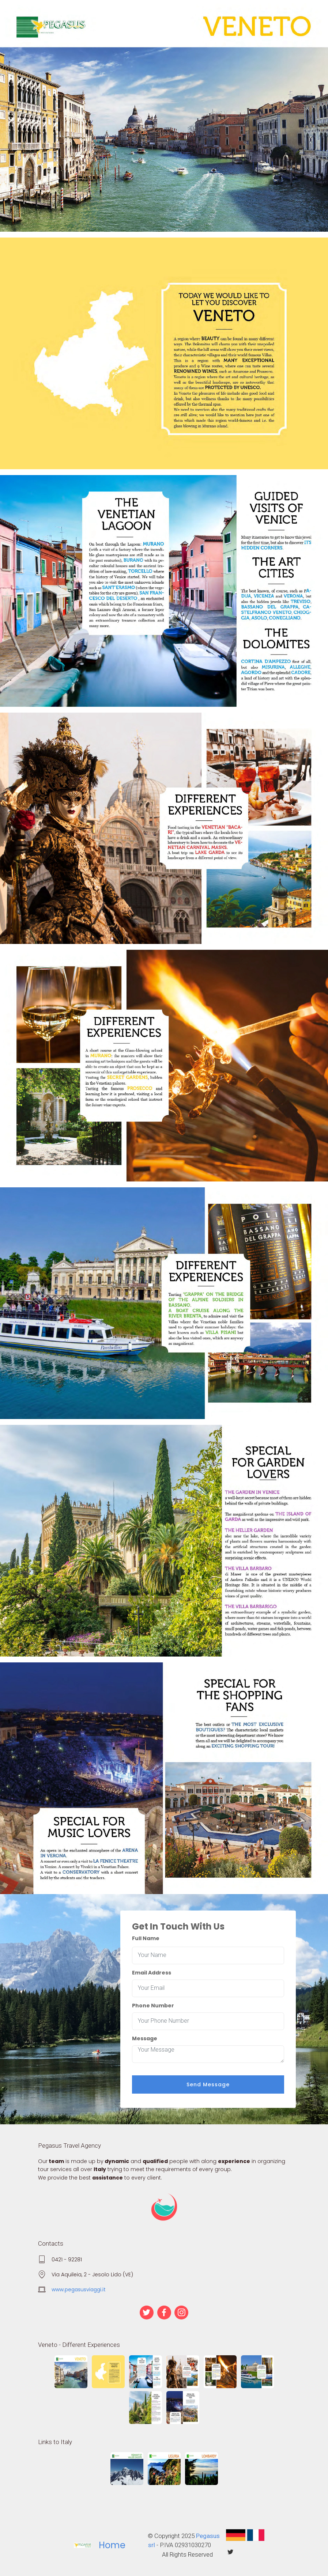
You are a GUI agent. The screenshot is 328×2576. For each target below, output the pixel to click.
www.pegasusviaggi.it (79, 2289)
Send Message (208, 2084)
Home (112, 2545)
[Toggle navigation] (164, 12)
